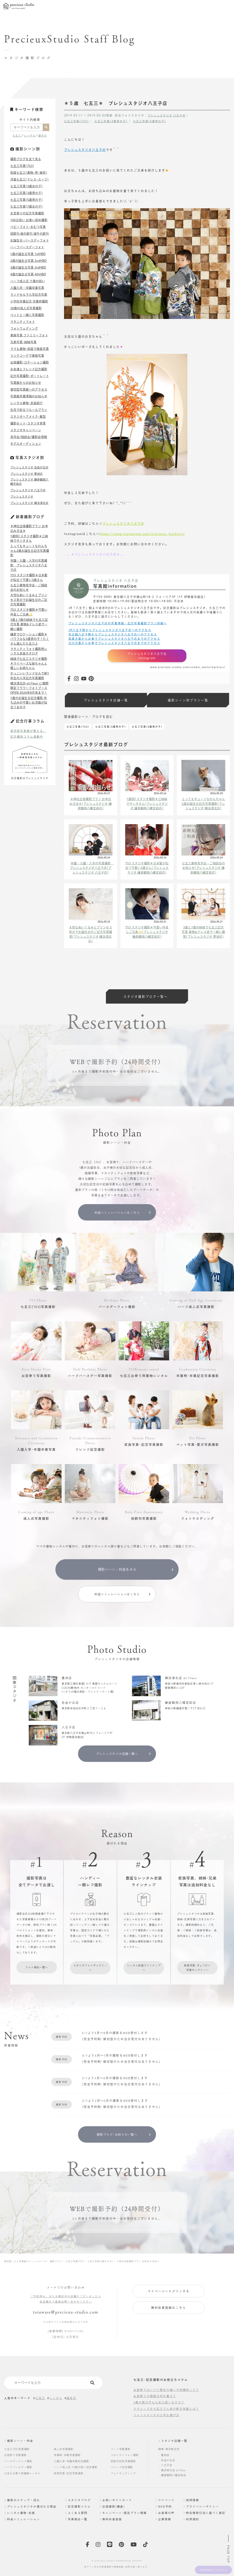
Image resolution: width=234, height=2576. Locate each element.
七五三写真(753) (76, 121)
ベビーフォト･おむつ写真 (28, 226)
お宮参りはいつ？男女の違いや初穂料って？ (166, 2387)
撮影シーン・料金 (20, 2438)
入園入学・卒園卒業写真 (27, 287)
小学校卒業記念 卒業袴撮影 (29, 301)
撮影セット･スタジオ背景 (28, 423)
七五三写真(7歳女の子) (26, 206)
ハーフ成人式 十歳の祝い (27, 281)
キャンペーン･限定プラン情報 (124, 2510)
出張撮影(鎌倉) (113, 2503)
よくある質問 (77, 2510)
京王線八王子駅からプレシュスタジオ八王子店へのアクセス (112, 634)
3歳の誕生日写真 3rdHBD (28, 267)
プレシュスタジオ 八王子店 (167, 115)
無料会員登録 (112, 2516)
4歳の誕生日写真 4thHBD (28, 274)
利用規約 (192, 2516)
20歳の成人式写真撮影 (26, 308)
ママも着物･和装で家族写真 (29, 348)
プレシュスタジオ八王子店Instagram (147, 656)
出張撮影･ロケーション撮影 (29, 362)
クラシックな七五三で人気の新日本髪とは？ (166, 2405)
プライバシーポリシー (202, 2503)
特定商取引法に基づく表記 (205, 2510)
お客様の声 (166, 2510)
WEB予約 (165, 2503)
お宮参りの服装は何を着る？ (154, 2393)
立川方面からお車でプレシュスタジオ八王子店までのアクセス (114, 643)
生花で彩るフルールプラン (28, 409)
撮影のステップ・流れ (23, 2497)
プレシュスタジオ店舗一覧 (106, 700)
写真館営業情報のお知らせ (28, 396)
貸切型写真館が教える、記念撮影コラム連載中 (28, 734)
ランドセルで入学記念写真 (28, 294)
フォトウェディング (24, 328)
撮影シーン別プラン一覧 (188, 700)
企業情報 (164, 2516)
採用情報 (192, 2497)
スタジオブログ (79, 2497)
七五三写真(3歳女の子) (26, 186)
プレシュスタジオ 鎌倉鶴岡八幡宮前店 (29, 481)
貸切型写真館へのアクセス (28, 389)
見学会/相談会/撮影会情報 (28, 437)
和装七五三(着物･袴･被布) (28, 172)
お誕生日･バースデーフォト (29, 240)
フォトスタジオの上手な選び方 (156, 2412)
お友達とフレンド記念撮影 (28, 369)
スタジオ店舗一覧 (174, 2438)
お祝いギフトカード (117, 2497)
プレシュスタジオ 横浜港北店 (29, 503)
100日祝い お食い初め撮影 (28, 220)
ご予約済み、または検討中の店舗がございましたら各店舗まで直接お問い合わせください (65, 2295)
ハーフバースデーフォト (27, 247)
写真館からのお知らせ (25, 382)
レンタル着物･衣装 (21, 2510)
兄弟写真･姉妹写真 (23, 342)
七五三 (17, 135)
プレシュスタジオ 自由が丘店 (29, 467)
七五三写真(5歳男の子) (149, 121)
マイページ (166, 2497)
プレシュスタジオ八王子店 (85, 149)
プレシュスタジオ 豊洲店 (26, 474)
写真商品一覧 (77, 2516)
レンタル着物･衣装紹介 (26, 403)
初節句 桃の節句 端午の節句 (29, 233)
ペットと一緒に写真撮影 (27, 315)
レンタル (30, 135)
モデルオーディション (25, 443)
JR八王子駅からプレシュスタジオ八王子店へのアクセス (109, 630)
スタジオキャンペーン (25, 430)
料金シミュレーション (23, 2516)
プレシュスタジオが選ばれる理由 (31, 2503)
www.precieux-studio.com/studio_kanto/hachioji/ (188, 667)
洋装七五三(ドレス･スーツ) (29, 179)
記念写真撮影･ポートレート (29, 376)
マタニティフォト (22, 321)
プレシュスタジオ (21, 496)
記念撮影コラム (79, 2503)
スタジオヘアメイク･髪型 (28, 416)
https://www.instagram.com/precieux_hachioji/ (142, 534)
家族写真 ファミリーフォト (29, 335)
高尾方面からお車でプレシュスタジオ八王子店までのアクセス (114, 639)
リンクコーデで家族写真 (27, 355)
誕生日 (42, 135)
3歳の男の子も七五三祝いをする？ (159, 2399)
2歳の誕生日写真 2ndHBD (28, 260)
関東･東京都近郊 (168, 2446)
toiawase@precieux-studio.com (65, 2309)
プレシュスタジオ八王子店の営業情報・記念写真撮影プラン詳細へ (117, 623)
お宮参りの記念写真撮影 (27, 213)
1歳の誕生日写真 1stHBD (28, 254)
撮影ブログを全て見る (25, 159)
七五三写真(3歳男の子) (110, 121)
